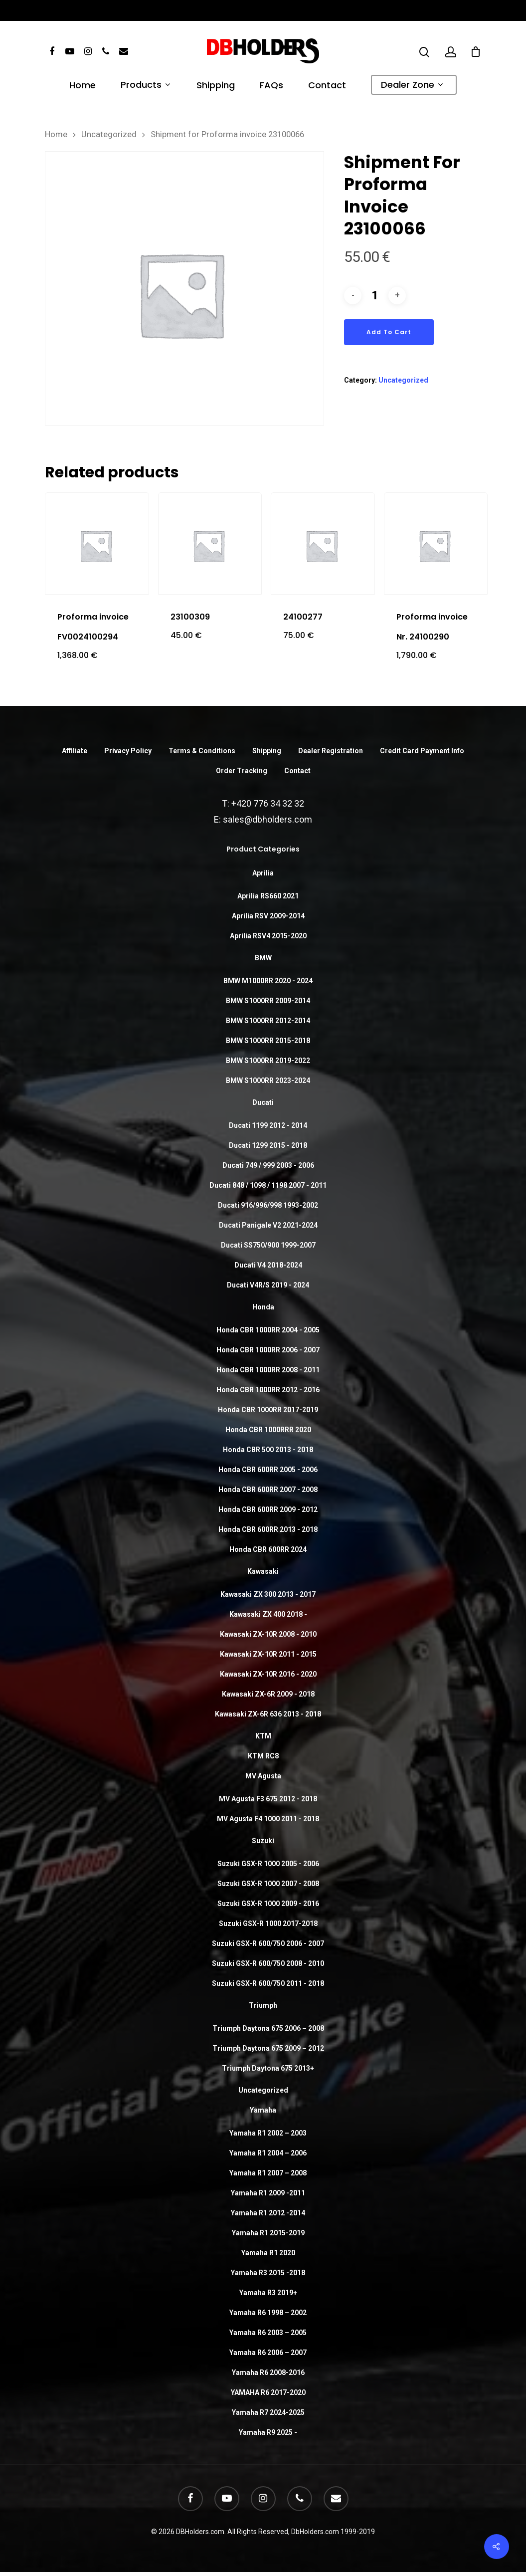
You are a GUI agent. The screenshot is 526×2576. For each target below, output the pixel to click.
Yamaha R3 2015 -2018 (268, 2273)
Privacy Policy (128, 751)
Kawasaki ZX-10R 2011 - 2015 (268, 1654)
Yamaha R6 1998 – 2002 (268, 2313)
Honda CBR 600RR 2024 (268, 1549)
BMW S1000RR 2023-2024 (268, 1080)
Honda (263, 1307)
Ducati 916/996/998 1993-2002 (268, 1205)
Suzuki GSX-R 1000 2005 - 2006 (268, 1864)
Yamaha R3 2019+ (268, 2293)
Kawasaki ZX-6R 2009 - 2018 (268, 1694)
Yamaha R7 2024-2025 (268, 2412)
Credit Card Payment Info (422, 751)
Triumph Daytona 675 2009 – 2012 (268, 2048)
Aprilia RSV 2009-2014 (268, 916)
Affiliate (74, 751)
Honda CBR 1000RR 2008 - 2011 (268, 1370)
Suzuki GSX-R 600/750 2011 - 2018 (268, 1983)
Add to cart (388, 332)
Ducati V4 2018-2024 (268, 1265)
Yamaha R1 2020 (268, 2253)
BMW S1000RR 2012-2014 (268, 1021)
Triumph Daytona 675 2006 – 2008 (268, 2028)
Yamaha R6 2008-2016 (268, 2372)
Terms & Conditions (202, 751)
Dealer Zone (411, 86)
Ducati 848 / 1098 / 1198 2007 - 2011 (268, 1185)
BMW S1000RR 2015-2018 (268, 1041)
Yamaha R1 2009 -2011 (268, 2193)
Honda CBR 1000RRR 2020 (268, 1430)
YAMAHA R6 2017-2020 (268, 2392)
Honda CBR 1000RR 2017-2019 (268, 1410)
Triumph (263, 2005)
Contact (327, 86)
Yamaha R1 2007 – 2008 (268, 2173)
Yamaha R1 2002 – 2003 (268, 2133)
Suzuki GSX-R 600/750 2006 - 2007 (268, 1943)
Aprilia (263, 873)
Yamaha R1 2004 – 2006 (268, 2153)
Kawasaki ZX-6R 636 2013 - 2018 (268, 1714)
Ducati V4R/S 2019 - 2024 (268, 1285)
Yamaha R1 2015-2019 (268, 2233)
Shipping (215, 86)
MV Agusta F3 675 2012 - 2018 (268, 1799)
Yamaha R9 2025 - (268, 2432)
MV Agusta (263, 1776)
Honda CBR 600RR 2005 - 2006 (268, 1470)
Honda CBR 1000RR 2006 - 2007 (268, 1350)
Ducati (263, 1102)
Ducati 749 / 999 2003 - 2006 (268, 1165)
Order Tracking (241, 771)
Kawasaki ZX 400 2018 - (268, 1614)
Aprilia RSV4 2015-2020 (268, 936)
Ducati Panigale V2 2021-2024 (268, 1225)
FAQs (271, 86)
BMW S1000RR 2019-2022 (268, 1061)
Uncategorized (109, 134)
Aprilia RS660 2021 (268, 896)
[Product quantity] (374, 295)
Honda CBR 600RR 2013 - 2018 (268, 1529)
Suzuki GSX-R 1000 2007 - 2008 (268, 1884)
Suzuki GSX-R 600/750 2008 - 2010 (268, 1963)
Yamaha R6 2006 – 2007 (268, 2353)
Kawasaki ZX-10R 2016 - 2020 (268, 1674)
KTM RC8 (263, 1756)
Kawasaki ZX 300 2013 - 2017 (268, 1594)
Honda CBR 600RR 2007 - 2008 (268, 1490)
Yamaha (263, 2110)
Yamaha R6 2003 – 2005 (268, 2333)
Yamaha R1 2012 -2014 (268, 2213)
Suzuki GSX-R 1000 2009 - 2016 (268, 1904)
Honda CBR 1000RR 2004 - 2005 (268, 1330)
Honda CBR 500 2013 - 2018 (268, 1450)
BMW (263, 958)
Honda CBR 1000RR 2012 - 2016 (268, 1390)
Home (82, 86)
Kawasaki (263, 1571)
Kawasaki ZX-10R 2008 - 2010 (268, 1634)
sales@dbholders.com (267, 819)
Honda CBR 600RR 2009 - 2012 (268, 1509)
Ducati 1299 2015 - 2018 (268, 1145)
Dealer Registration (330, 751)
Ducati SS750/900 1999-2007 (268, 1245)
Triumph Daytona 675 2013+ (268, 2068)
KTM (263, 1736)
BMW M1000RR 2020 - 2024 (268, 981)
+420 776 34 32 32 (267, 803)
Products (145, 86)
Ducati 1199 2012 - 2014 (268, 1125)
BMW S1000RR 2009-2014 (268, 1001)
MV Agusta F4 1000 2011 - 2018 (268, 1819)
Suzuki (263, 1841)
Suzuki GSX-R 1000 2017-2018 (268, 1924)
